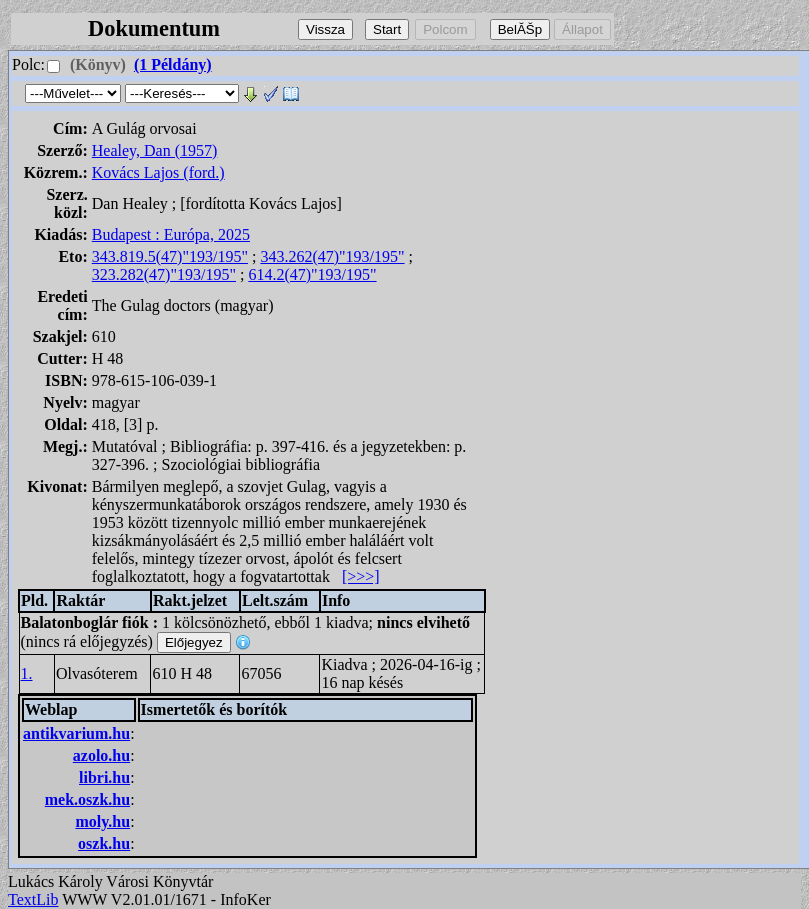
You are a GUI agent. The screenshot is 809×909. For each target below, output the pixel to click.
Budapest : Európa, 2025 (171, 234)
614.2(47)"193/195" (312, 274)
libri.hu (104, 777)
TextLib (33, 899)
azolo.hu (101, 755)
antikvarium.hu (76, 733)
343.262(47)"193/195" (332, 256)
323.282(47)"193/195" (164, 274)
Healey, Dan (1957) (155, 150)
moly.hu (102, 821)
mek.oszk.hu (87, 799)
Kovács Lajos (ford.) (158, 172)
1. (27, 673)
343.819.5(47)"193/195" (170, 256)
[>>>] (361, 576)
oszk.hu (104, 843)
